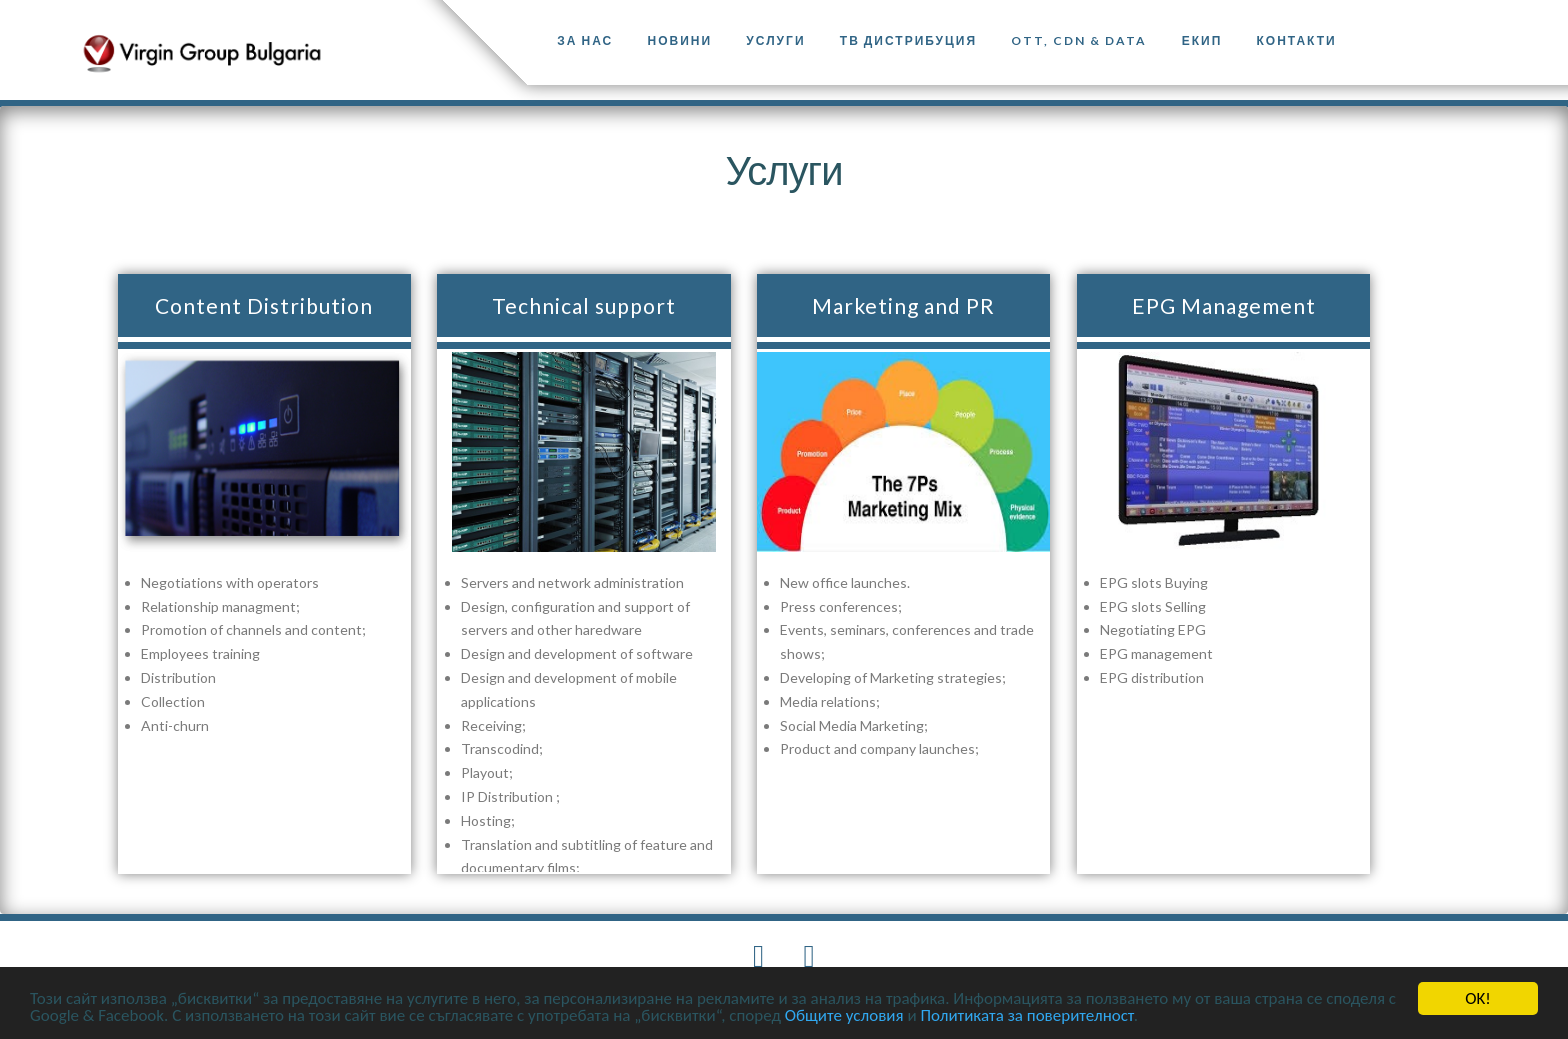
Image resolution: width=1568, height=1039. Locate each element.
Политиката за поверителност (1026, 1016)
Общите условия (844, 1016)
